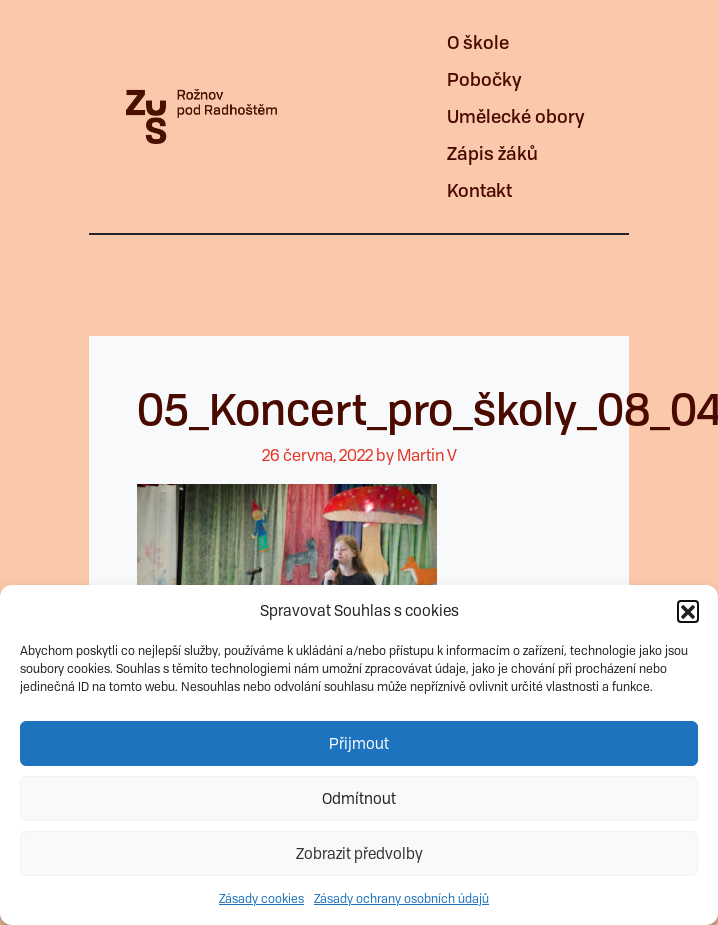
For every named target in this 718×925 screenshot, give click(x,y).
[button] (688, 611)
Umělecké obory (516, 116)
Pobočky (484, 79)
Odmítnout (359, 799)
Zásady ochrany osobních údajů (401, 898)
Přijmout (359, 744)
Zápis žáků (492, 153)
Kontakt (479, 190)
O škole (478, 42)
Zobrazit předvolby (359, 854)
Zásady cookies (261, 898)
